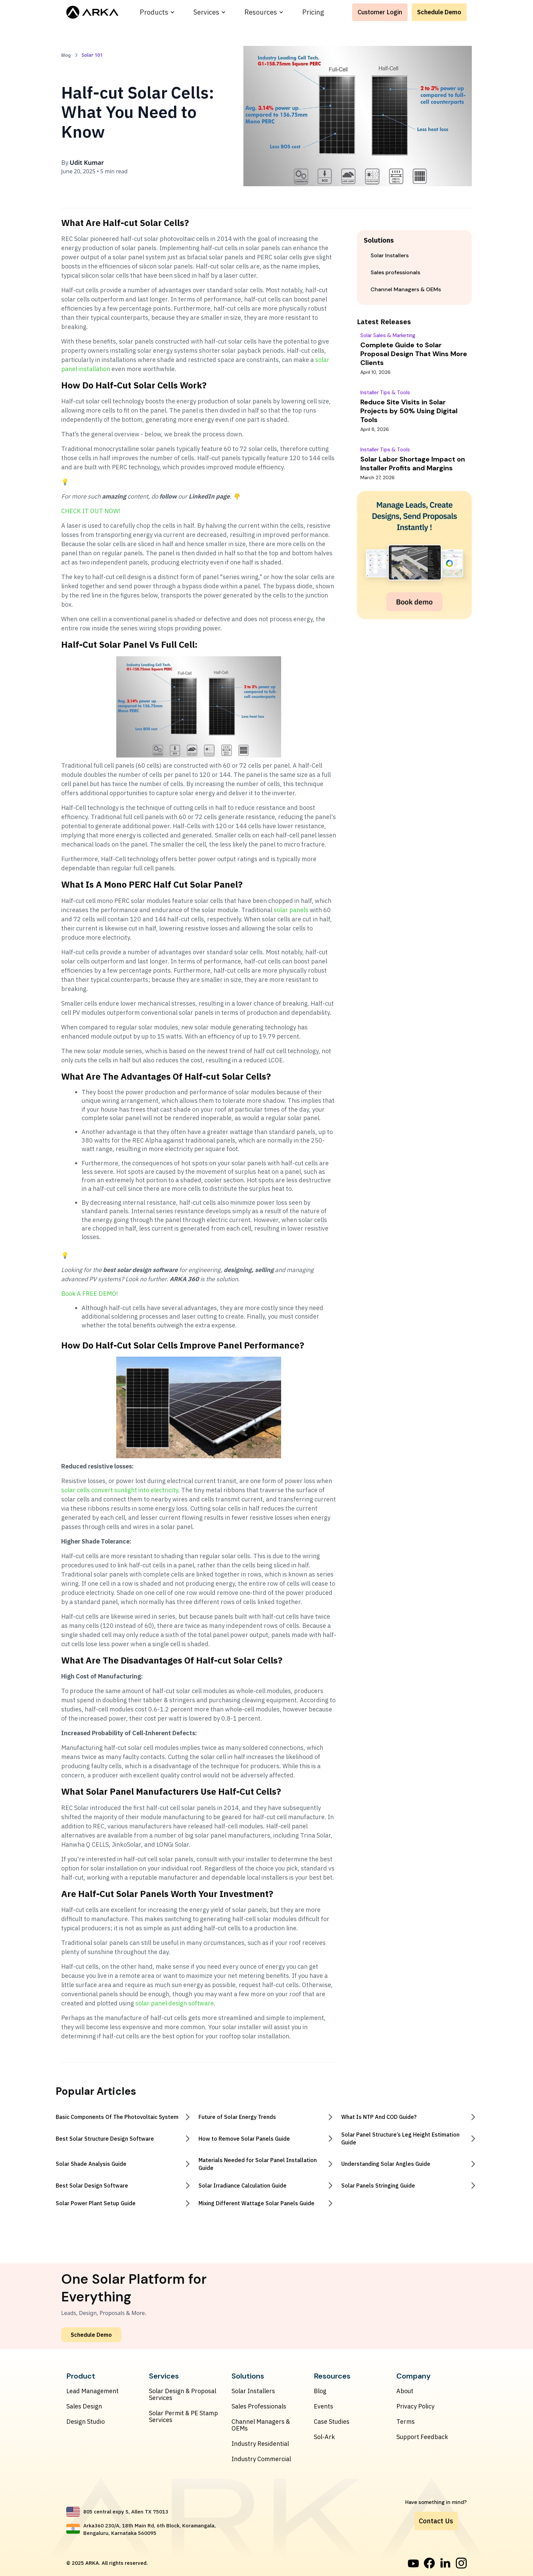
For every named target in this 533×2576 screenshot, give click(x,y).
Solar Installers (253, 2391)
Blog (320, 2391)
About (404, 2391)
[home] (92, 12)
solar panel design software (174, 2003)
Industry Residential (260, 2443)
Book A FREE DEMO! (89, 1294)
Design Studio (85, 2421)
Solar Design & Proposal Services (182, 2394)
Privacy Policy (415, 2406)
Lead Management (92, 2391)
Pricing (313, 12)
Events (323, 2406)
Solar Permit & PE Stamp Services (183, 2416)
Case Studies (331, 2421)
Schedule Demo (439, 12)
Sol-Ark (324, 2437)
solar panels (291, 910)
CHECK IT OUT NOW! (90, 511)
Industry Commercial (261, 2459)
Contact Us (436, 2520)
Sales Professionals (258, 2406)
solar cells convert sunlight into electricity (119, 1490)
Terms (405, 2421)
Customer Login (380, 12)
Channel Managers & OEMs (260, 2425)
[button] (157, 12)
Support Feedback (422, 2437)
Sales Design (84, 2406)
